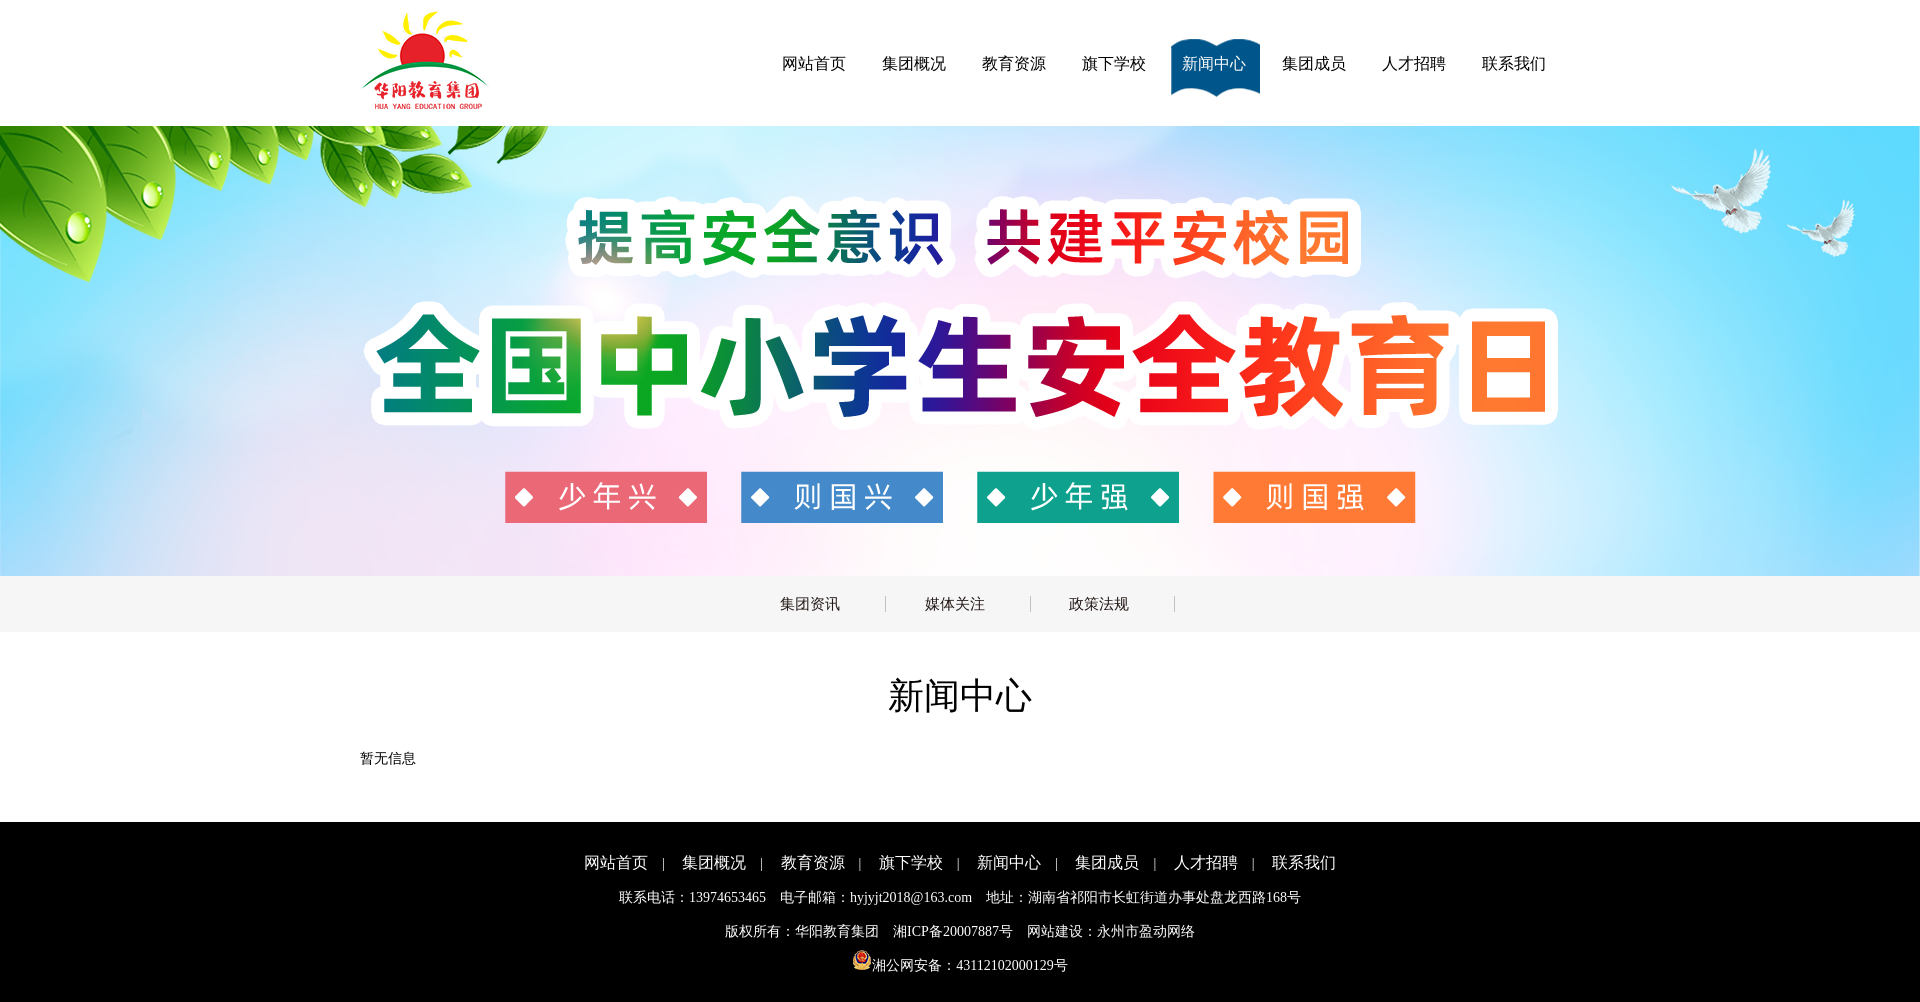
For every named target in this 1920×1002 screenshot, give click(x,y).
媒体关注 (955, 604)
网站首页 (814, 63)
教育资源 (1014, 63)
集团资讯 (810, 604)
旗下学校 (1114, 63)
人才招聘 (1414, 63)
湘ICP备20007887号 (953, 931)
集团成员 (1314, 63)
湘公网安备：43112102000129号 (959, 965)
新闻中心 (1214, 63)
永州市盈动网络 (1146, 931)
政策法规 (1099, 604)
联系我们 (1514, 63)
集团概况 (914, 63)
